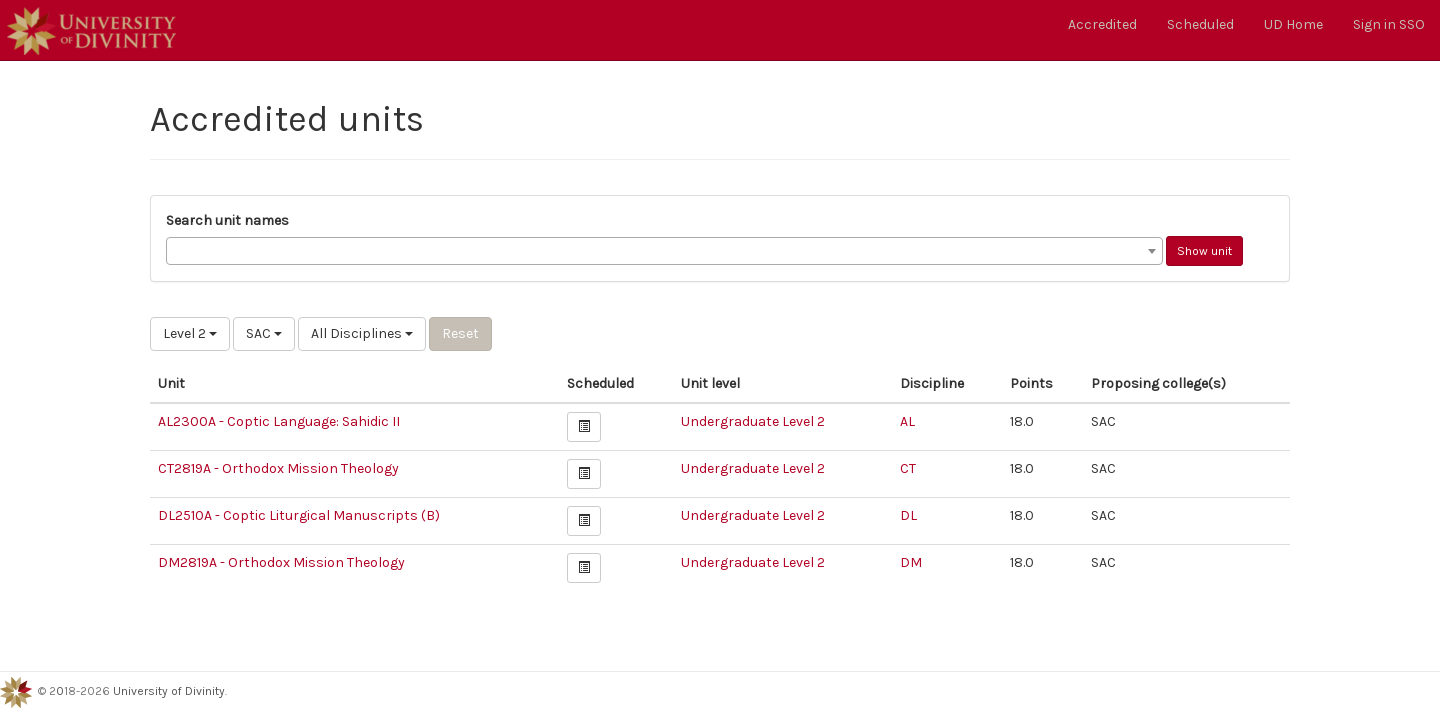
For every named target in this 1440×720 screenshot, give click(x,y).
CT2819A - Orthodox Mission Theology (278, 468)
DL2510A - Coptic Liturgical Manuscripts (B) (299, 515)
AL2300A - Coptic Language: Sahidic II (279, 421)
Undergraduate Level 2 (753, 421)
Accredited (1102, 24)
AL (907, 421)
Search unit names (227, 220)
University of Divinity (169, 691)
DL (908, 515)
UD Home (1293, 24)
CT (908, 468)
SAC (264, 333)
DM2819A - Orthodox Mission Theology (281, 562)
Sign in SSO (1389, 24)
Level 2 (190, 333)
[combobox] (664, 251)
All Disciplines (362, 333)
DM (911, 562)
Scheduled (1200, 24)
